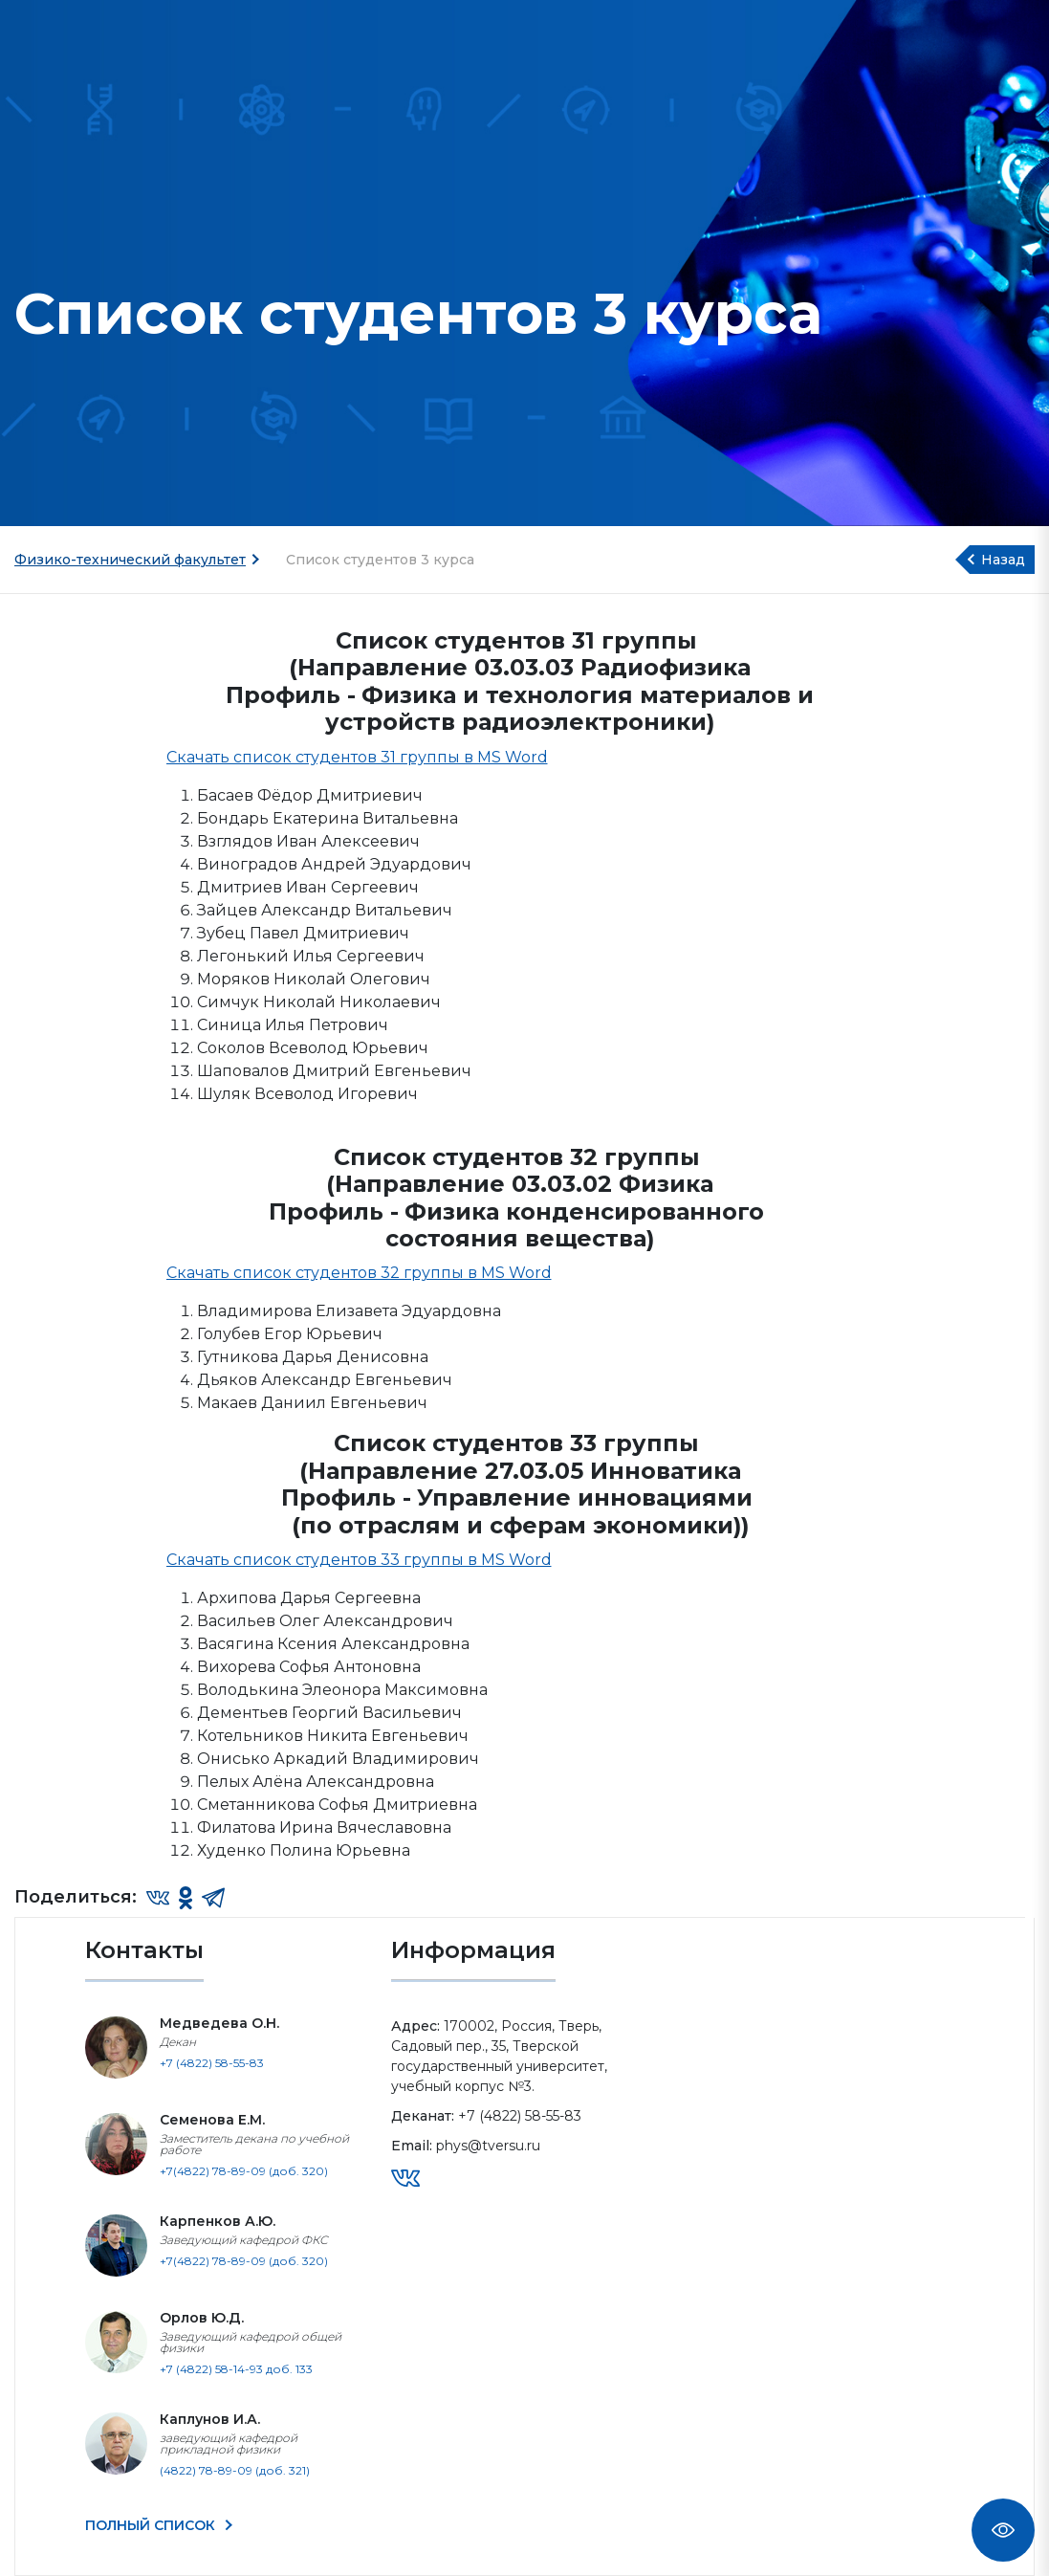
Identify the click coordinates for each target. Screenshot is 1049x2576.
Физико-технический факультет (130, 559)
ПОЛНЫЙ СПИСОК (152, 2525)
